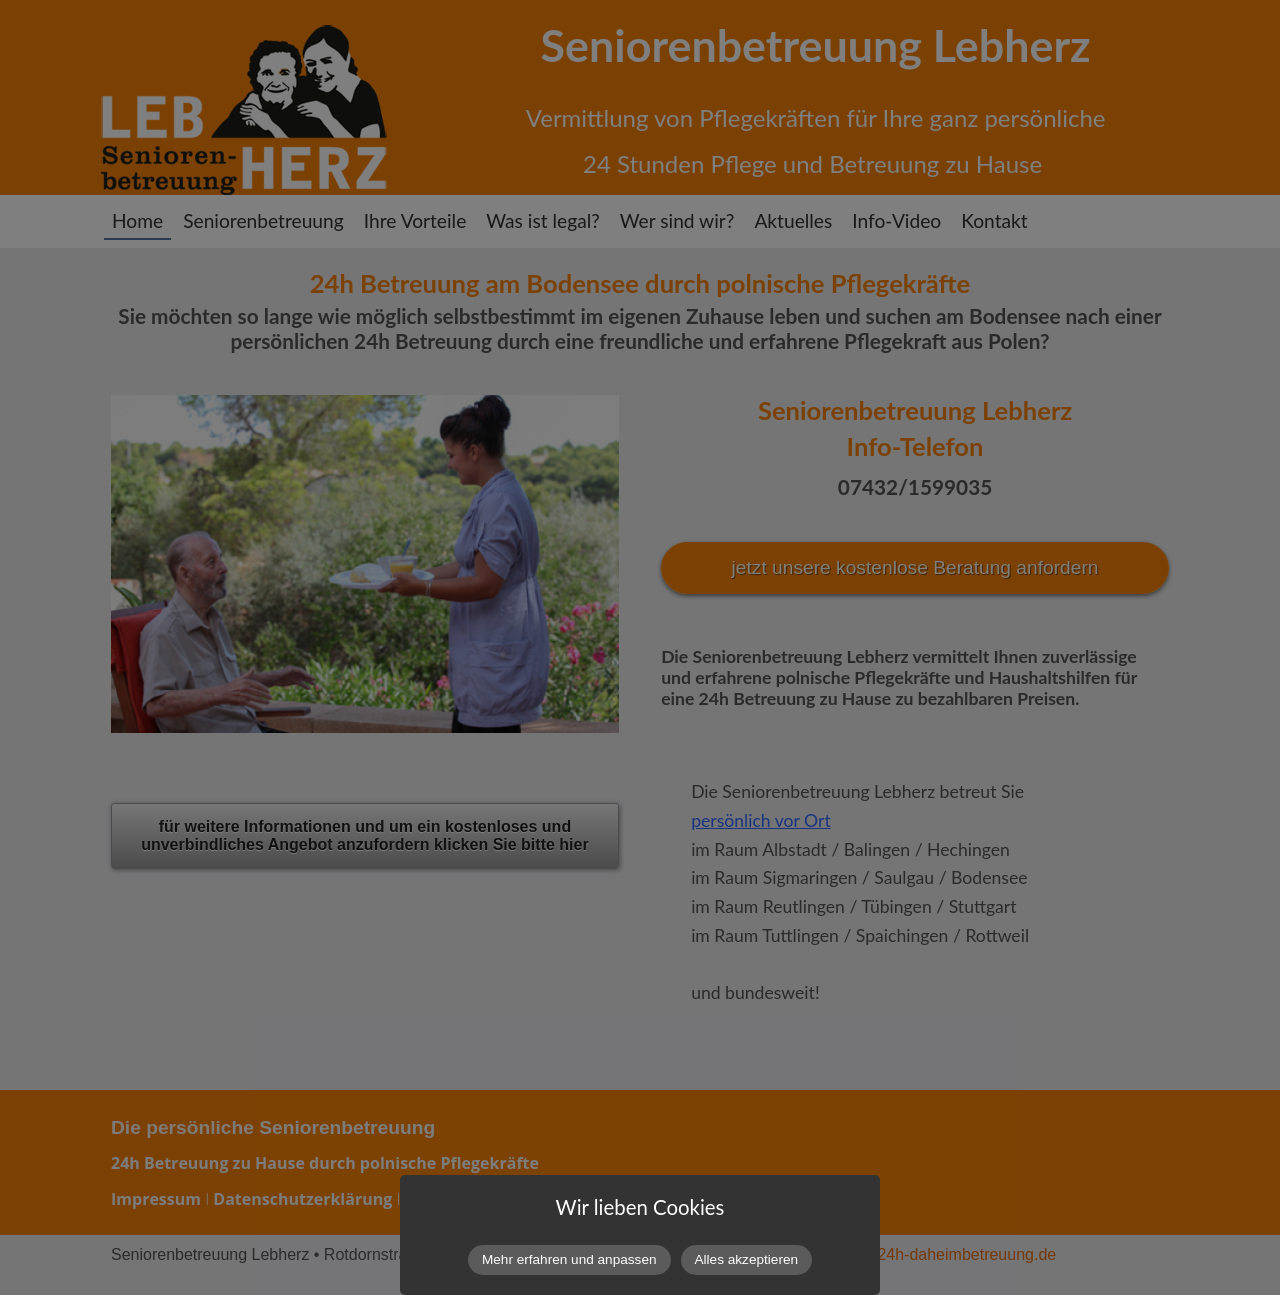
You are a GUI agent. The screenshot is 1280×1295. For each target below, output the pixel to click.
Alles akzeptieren (747, 1259)
